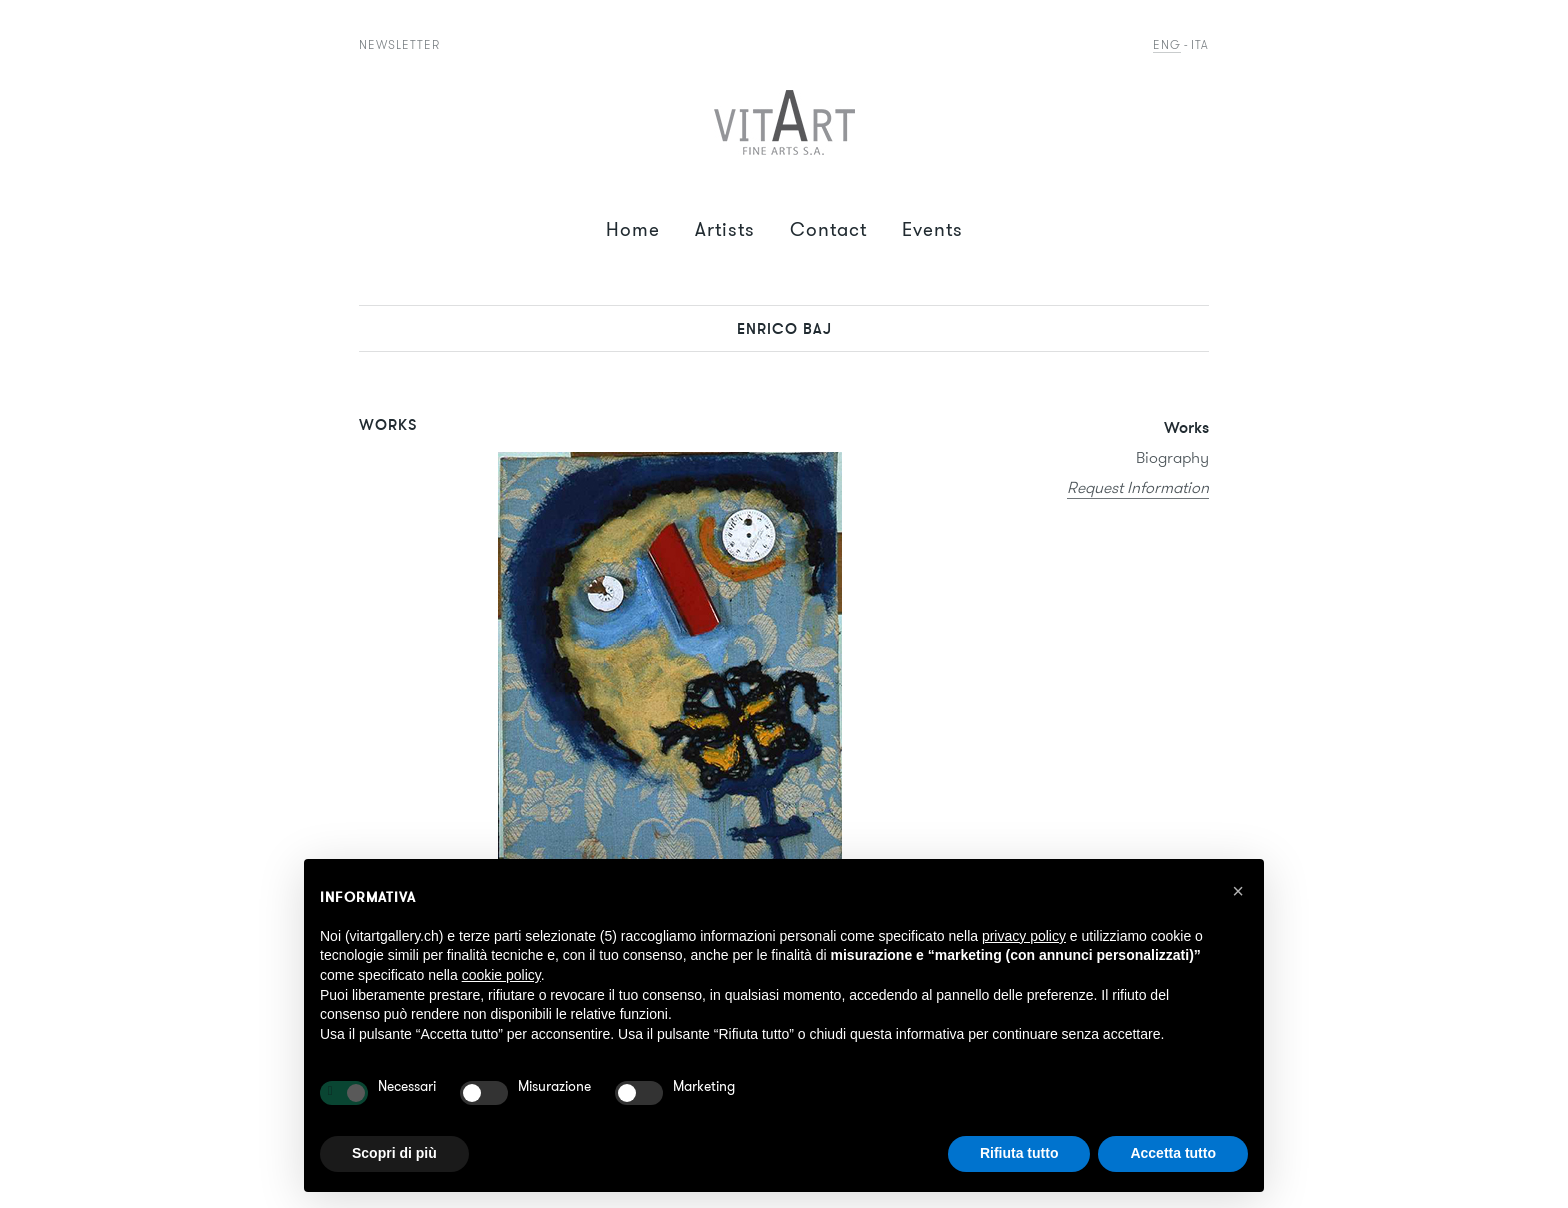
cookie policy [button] (501, 975)
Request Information (1138, 487)
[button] (1238, 891)
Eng (1167, 44)
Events (932, 229)
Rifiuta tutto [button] (1019, 1153)
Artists (725, 229)
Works (1186, 427)
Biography (1172, 457)
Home (633, 229)
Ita (1200, 44)
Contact (828, 229)
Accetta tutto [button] (1173, 1153)
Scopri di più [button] (394, 1153)
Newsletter (399, 44)
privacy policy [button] (1024, 936)
